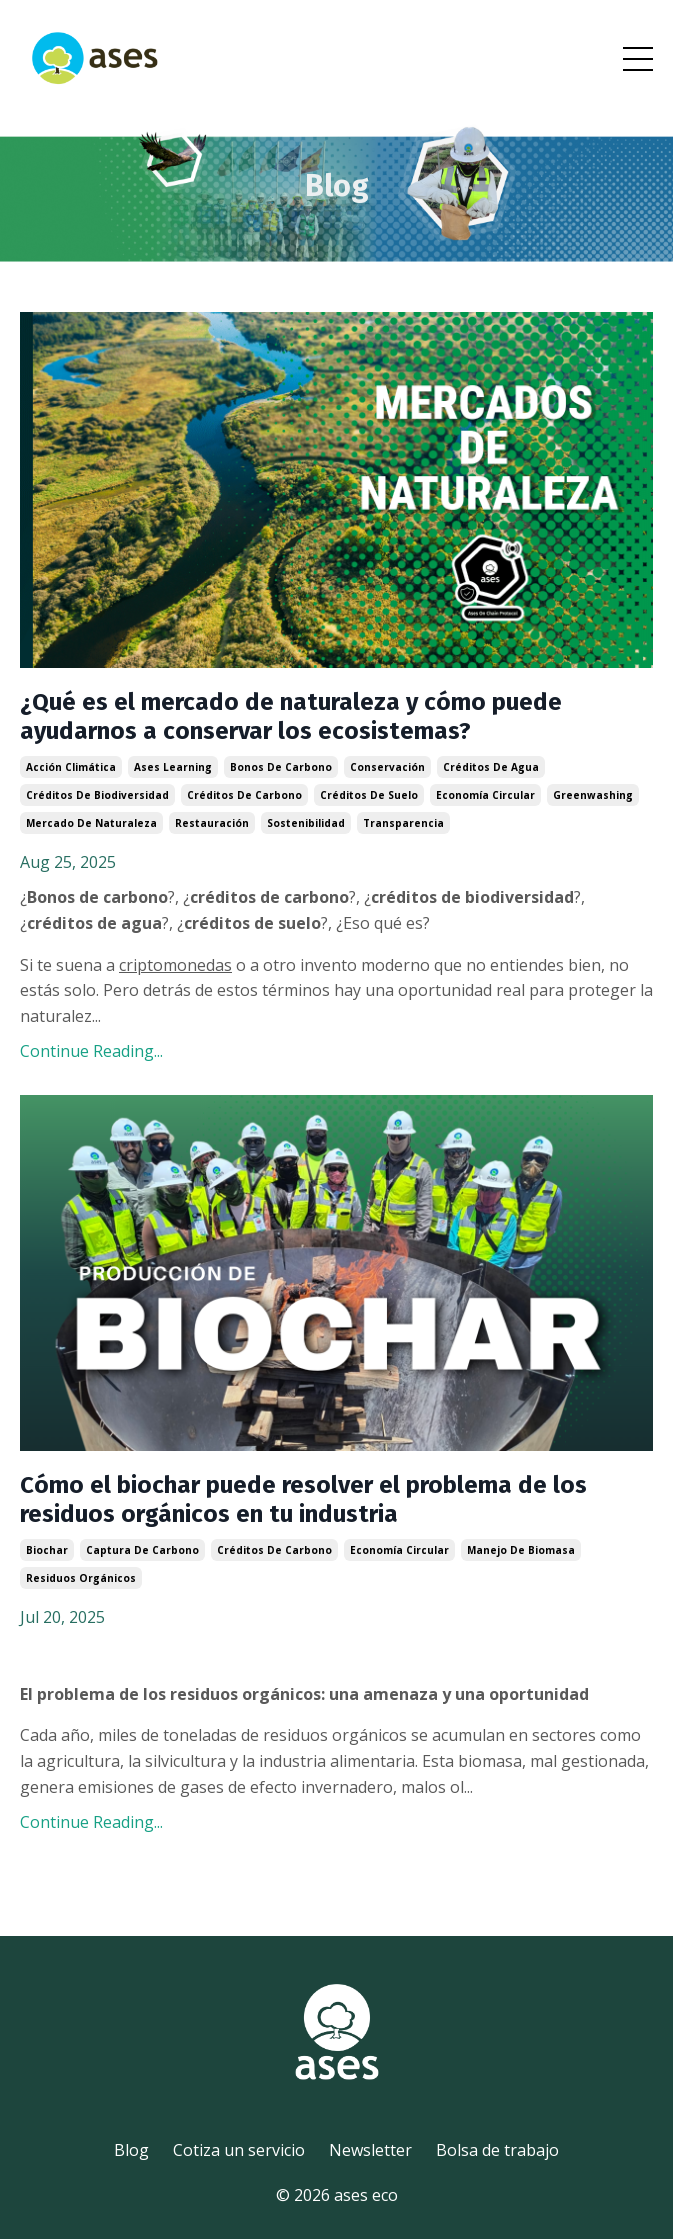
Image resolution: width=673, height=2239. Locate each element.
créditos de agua (491, 767)
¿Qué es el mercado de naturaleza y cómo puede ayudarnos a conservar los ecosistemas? (291, 716)
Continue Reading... (91, 1051)
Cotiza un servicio (239, 2150)
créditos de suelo (369, 795)
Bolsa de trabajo (497, 2150)
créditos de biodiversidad (97, 795)
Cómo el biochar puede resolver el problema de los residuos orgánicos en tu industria (303, 1499)
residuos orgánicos (81, 1578)
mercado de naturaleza (91, 823)
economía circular (485, 795)
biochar (47, 1550)
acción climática (71, 767)
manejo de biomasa (521, 1550)
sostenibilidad (306, 823)
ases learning (173, 767)
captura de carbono (142, 1550)
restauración (212, 823)
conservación (387, 767)
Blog (131, 2150)
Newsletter (370, 2150)
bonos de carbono (281, 767)
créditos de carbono (244, 795)
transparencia (403, 823)
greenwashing (593, 795)
